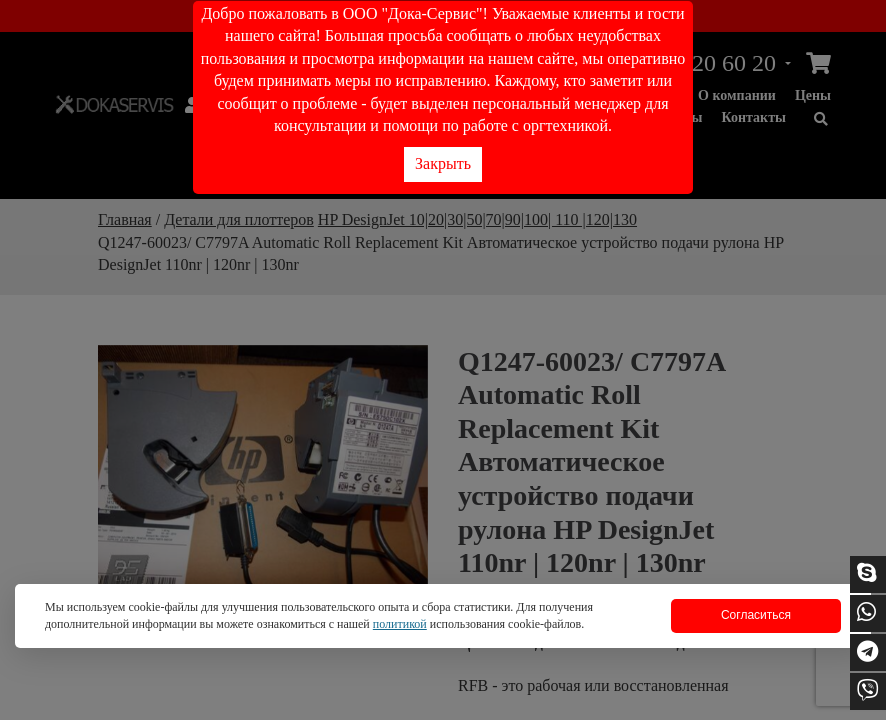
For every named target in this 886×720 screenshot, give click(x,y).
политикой (400, 624)
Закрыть (443, 163)
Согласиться (756, 615)
